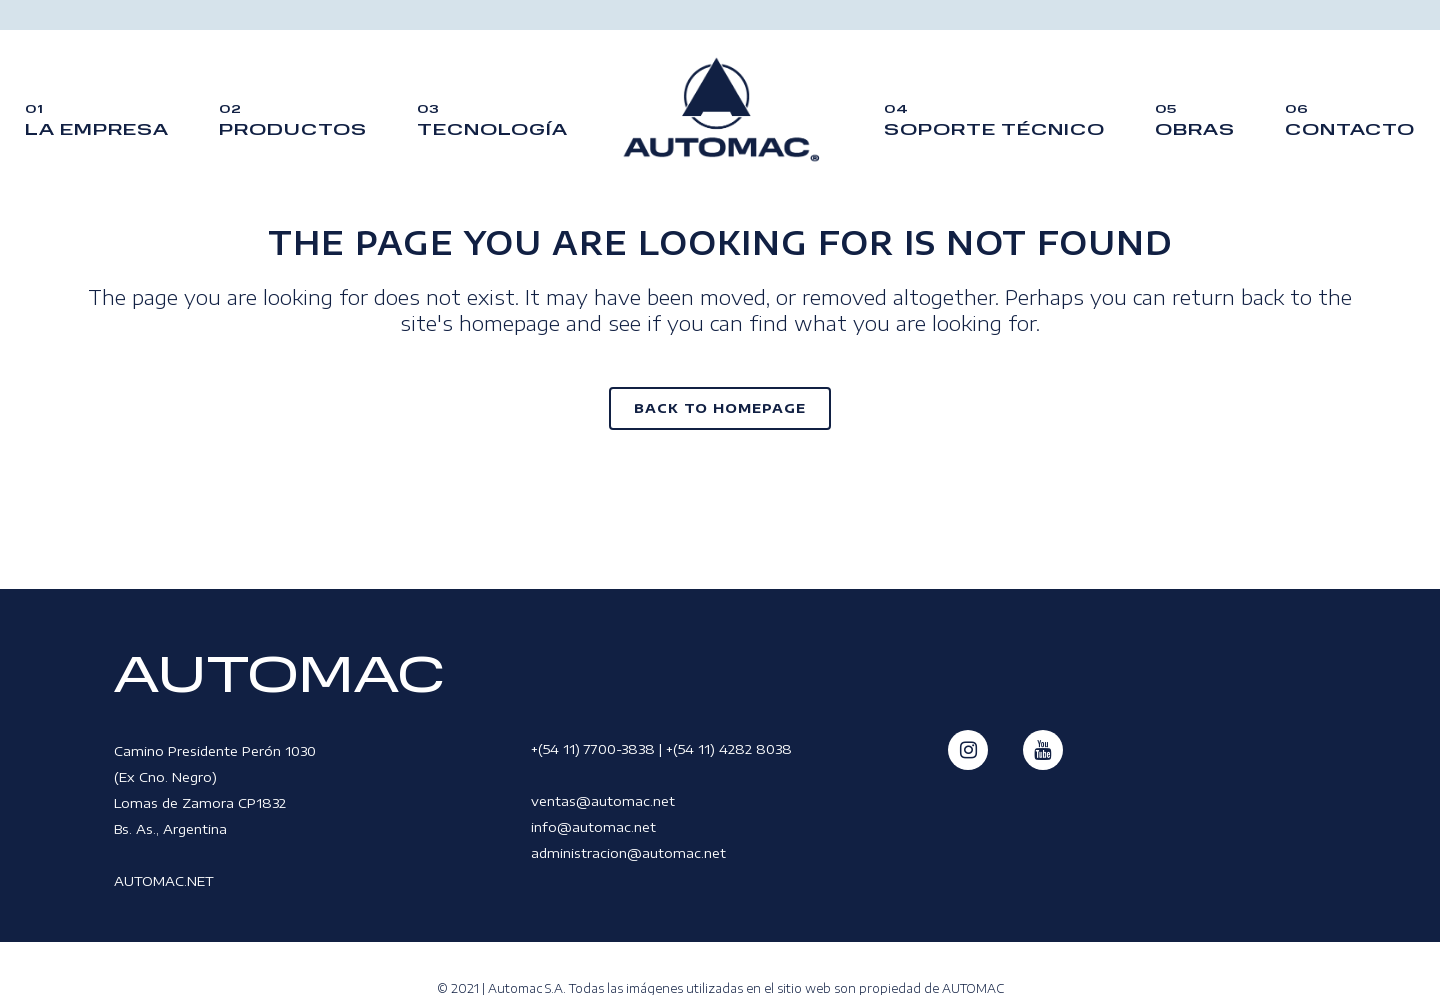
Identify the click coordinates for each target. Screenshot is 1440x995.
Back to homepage (720, 408)
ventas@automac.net (603, 801)
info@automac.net (593, 827)
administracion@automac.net (628, 853)
